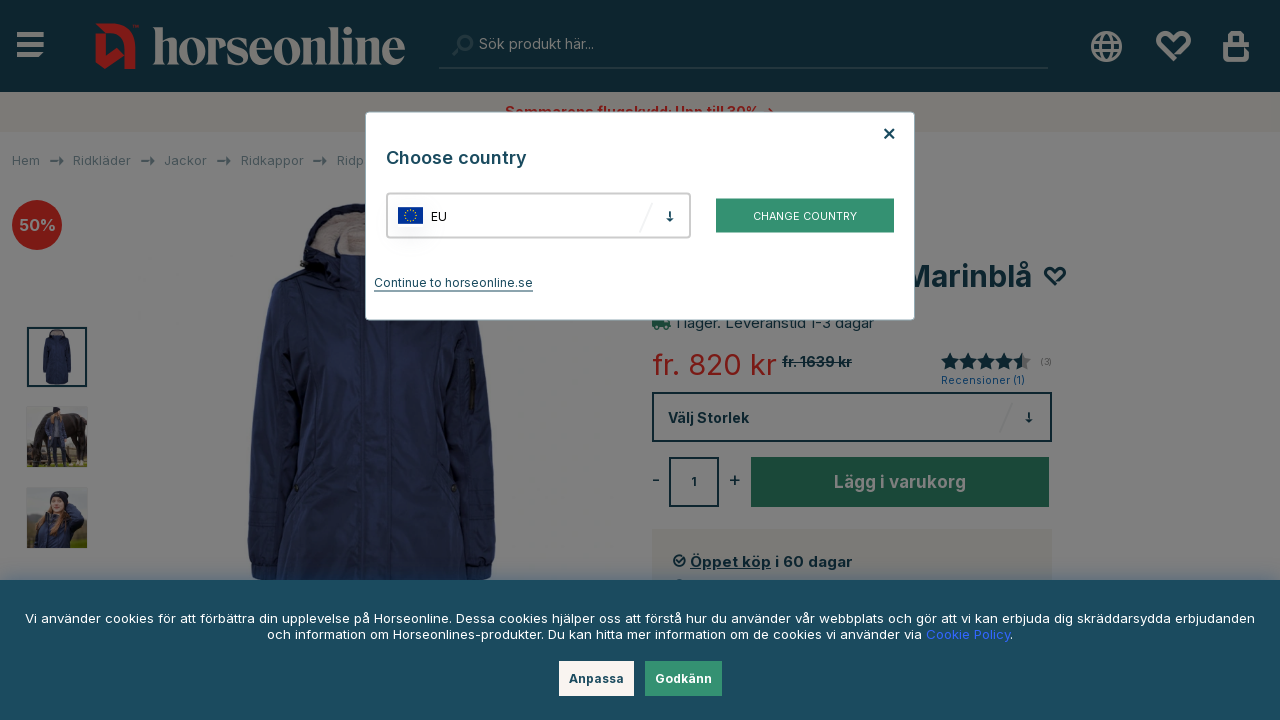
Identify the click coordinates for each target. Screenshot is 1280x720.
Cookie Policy (968, 634)
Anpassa (596, 678)
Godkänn (683, 678)
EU (439, 215)
